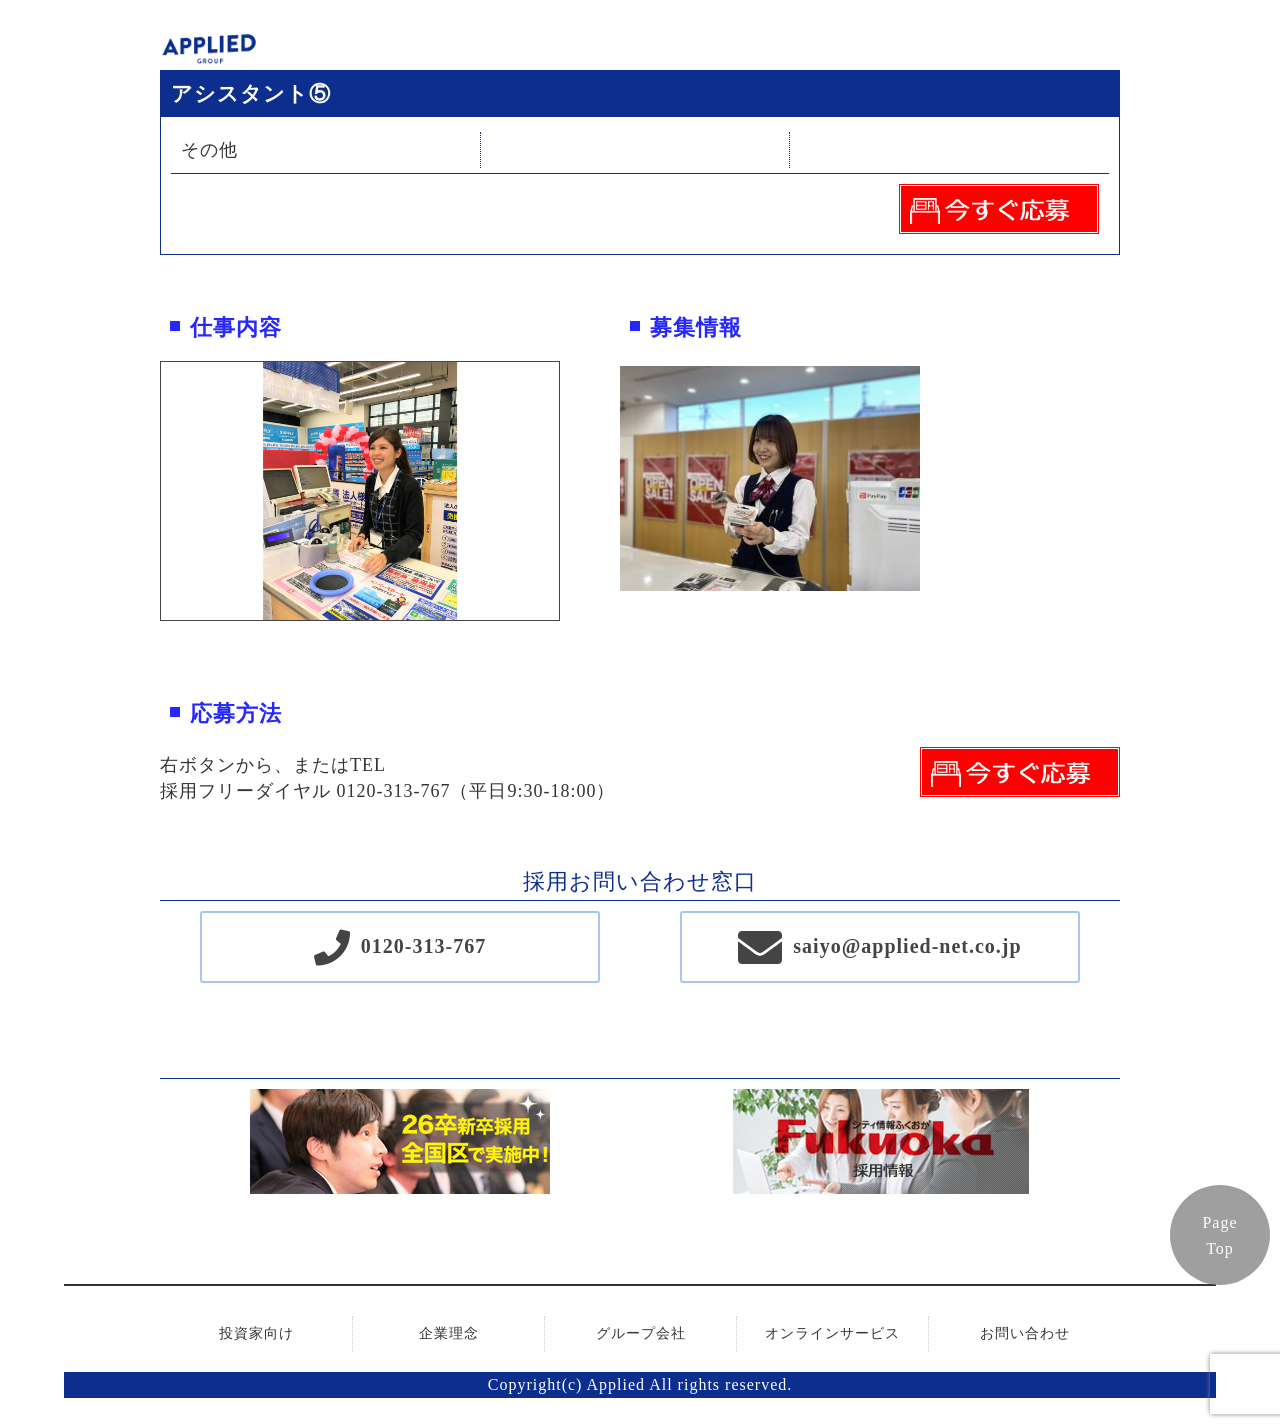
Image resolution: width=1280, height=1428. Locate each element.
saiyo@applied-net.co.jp (907, 946)
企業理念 (449, 1333)
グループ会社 (641, 1333)
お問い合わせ (1025, 1333)
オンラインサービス (832, 1333)
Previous (146, 491)
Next (574, 491)
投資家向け (256, 1333)
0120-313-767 (423, 946)
